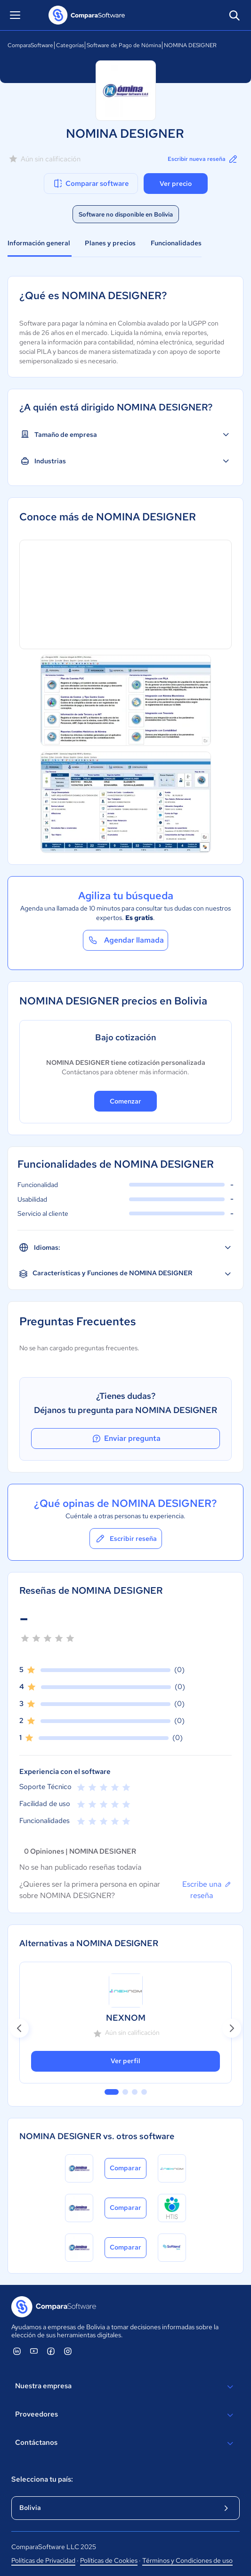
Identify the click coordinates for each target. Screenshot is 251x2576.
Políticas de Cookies (109, 2560)
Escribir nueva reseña (203, 159)
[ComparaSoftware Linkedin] (17, 2351)
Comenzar (125, 1101)
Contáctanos (125, 2443)
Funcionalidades (176, 243)
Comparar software (90, 183)
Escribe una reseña (207, 1889)
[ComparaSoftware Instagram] (67, 2351)
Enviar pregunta (126, 1438)
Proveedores (125, 2415)
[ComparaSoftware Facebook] (51, 2351)
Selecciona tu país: (42, 2479)
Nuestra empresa (125, 2386)
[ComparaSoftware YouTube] (34, 2351)
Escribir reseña (126, 1538)
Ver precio (176, 183)
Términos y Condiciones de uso (187, 2560)
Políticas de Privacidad (43, 2560)
